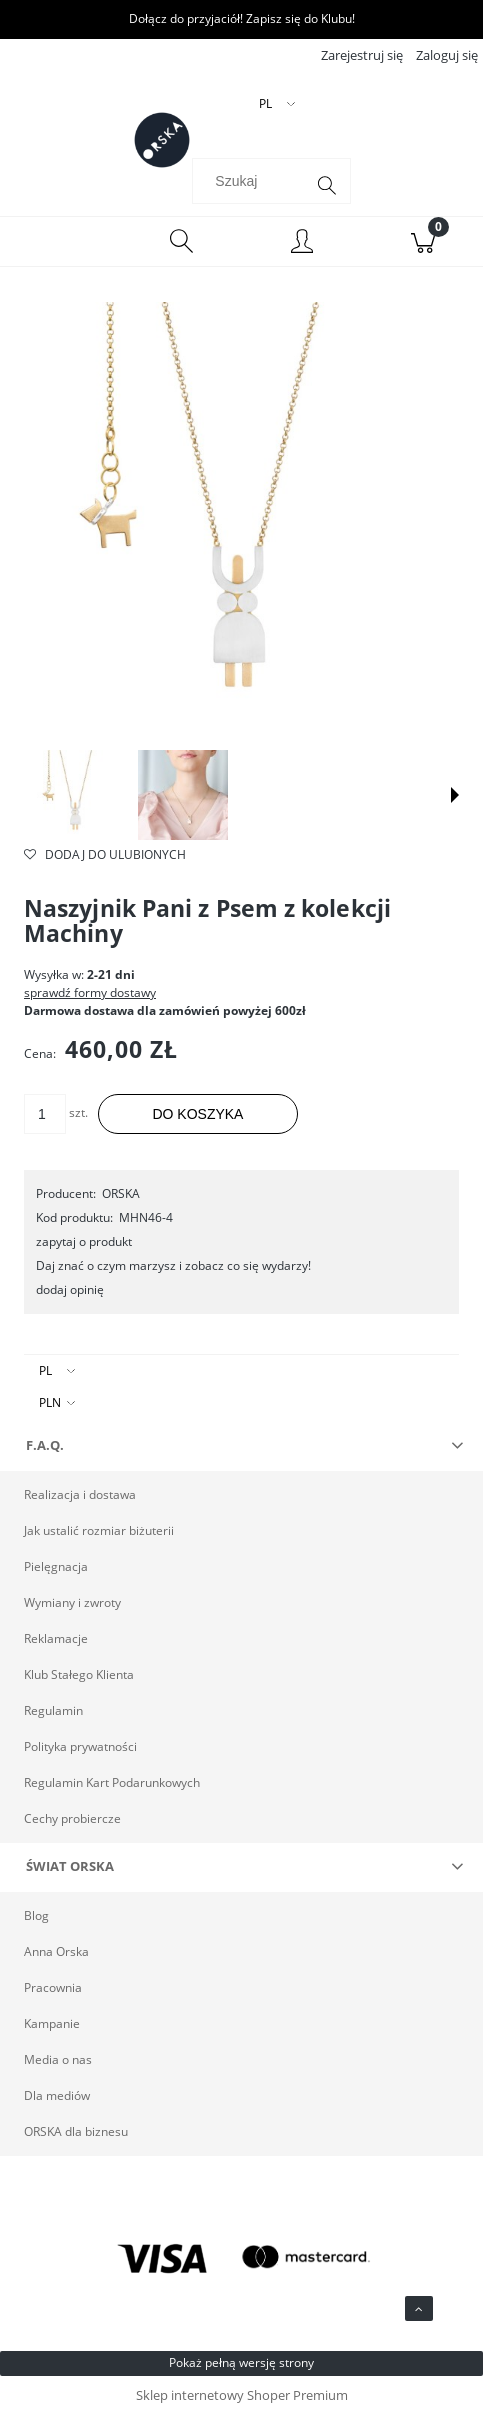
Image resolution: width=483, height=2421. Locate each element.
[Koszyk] (422, 248)
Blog (36, 1921)
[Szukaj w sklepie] (252, 187)
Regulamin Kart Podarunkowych (112, 1788)
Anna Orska (56, 1957)
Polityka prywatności (80, 1752)
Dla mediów (57, 2101)
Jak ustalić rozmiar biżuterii (99, 1536)
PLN (50, 1408)
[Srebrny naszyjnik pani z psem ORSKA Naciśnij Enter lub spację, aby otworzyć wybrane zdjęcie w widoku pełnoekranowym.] (241, 525)
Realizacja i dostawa (80, 1500)
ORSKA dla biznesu (76, 2137)
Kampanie (52, 2029)
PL (45, 1376)
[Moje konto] (302, 250)
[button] (455, 802)
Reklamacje (56, 1644)
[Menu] (60, 248)
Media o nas (58, 2065)
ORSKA (121, 1199)
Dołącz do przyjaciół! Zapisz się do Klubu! (242, 18)
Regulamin (53, 1716)
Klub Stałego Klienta (79, 1680)
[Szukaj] (327, 192)
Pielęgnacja (56, 1572)
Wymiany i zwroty (72, 1608)
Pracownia (53, 1993)
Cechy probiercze (72, 1824)
